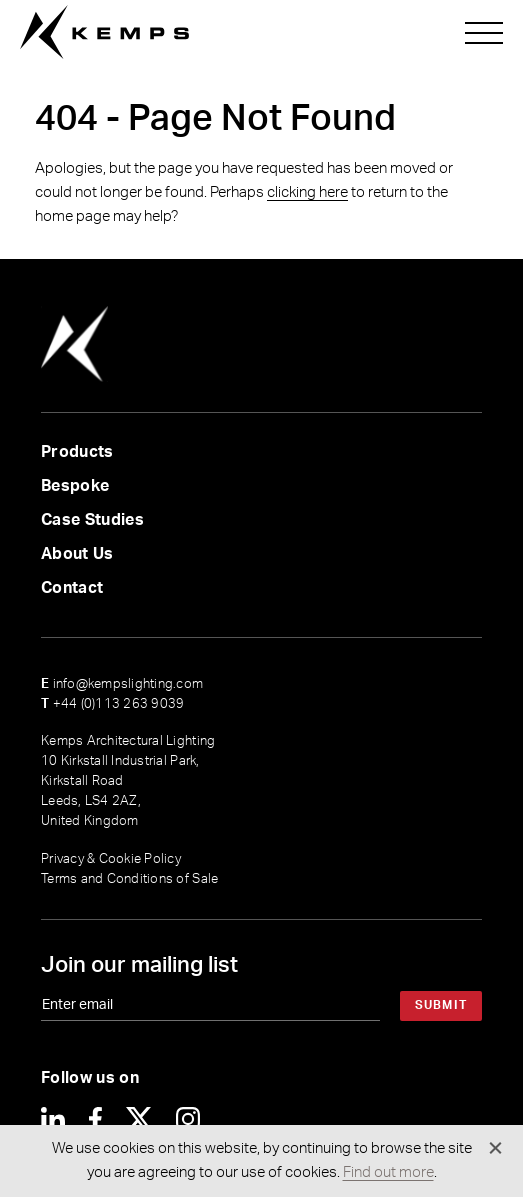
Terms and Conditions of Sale (129, 879)
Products (77, 452)
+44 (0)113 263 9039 (112, 704)
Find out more (388, 1172)
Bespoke (75, 486)
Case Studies (92, 520)
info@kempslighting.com (122, 684)
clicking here (307, 192)
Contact (72, 588)
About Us (77, 554)
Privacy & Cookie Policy (111, 859)
